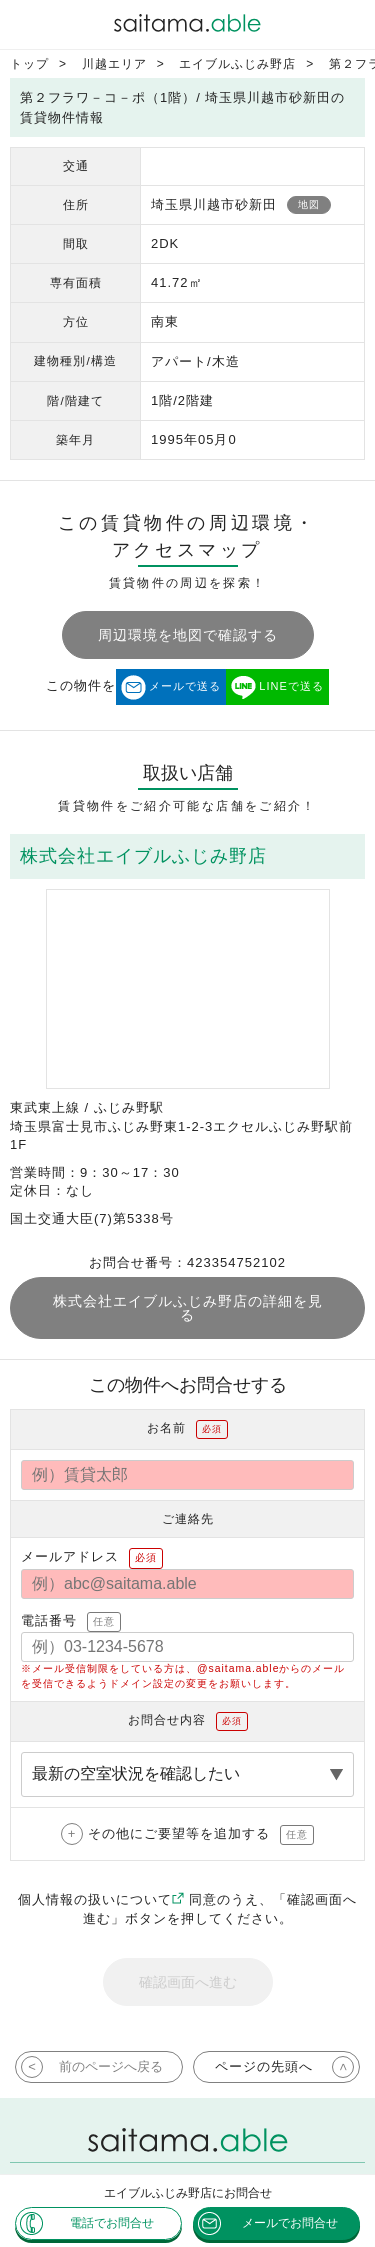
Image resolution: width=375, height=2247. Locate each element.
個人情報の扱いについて (101, 1899)
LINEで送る (291, 686)
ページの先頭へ (264, 2066)
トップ (29, 64)
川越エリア (114, 64)
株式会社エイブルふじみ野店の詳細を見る (188, 1308)
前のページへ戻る (111, 2066)
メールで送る (185, 686)
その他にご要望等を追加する (201, 1835)
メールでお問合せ (290, 2223)
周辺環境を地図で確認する (188, 635)
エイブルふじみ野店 (237, 64)
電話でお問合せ (112, 2223)
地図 (309, 204)
